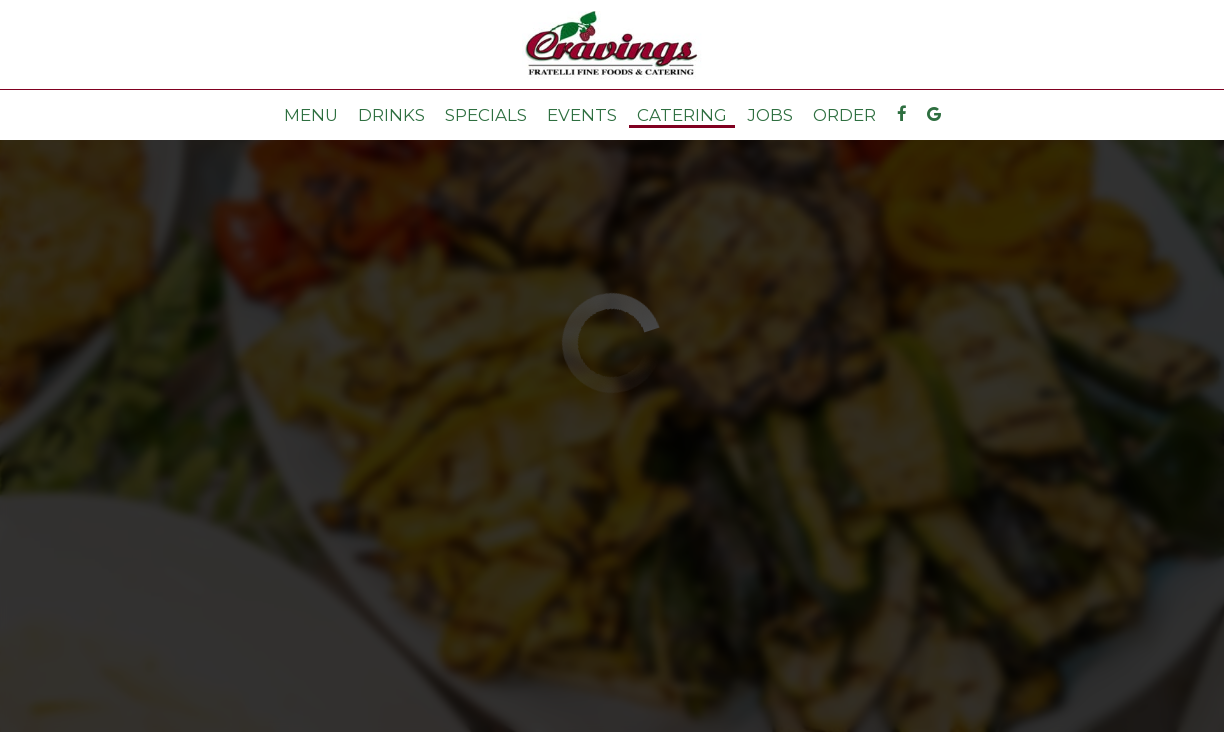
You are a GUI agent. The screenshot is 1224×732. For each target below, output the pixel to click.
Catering (682, 115)
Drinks (391, 115)
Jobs (770, 115)
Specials (486, 115)
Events (582, 115)
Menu (311, 115)
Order (844, 115)
